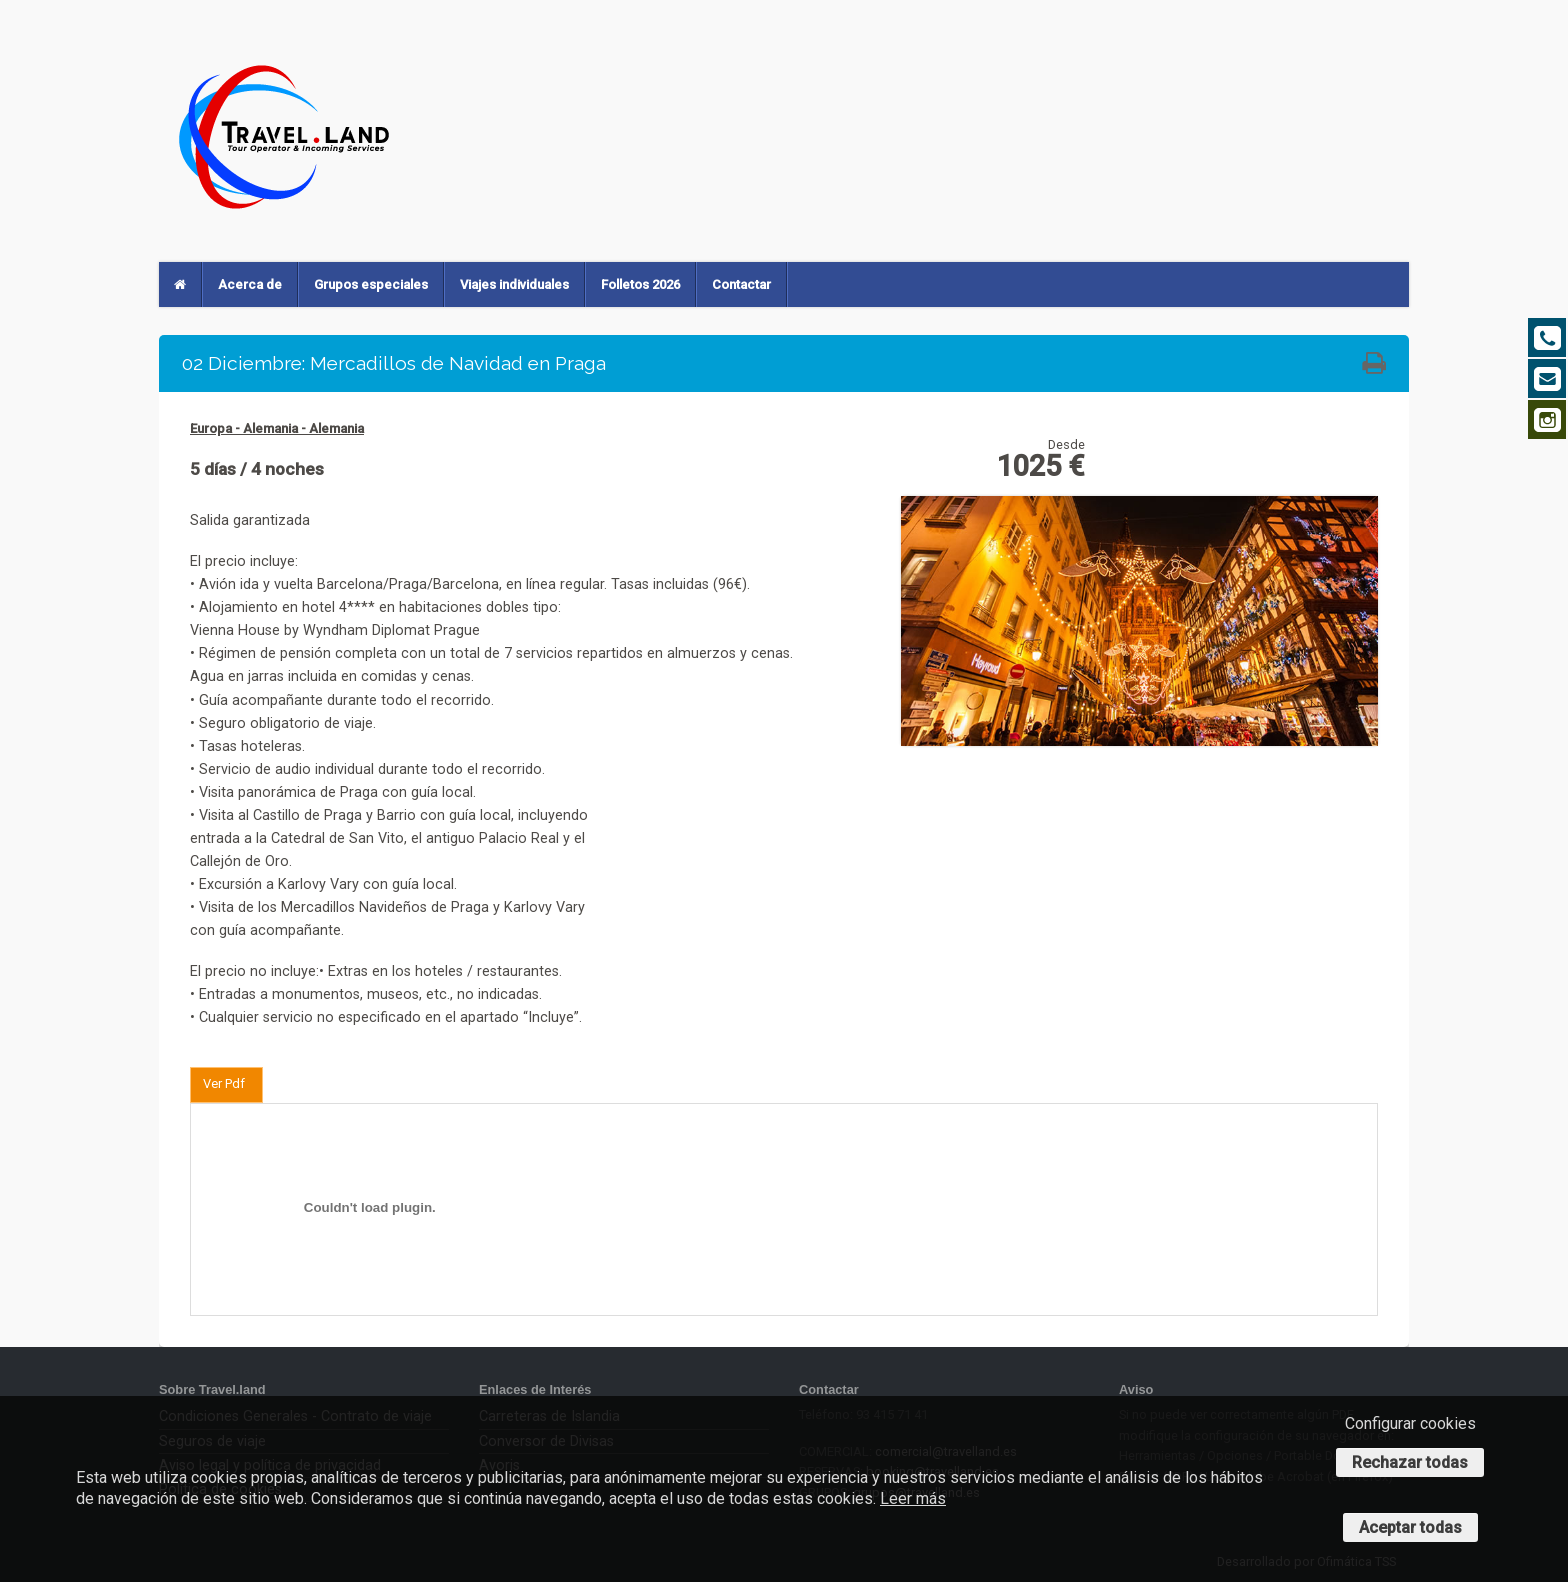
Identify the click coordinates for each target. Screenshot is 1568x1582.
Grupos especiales (371, 284)
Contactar (741, 284)
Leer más (913, 1498)
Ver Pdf (224, 1083)
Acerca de (250, 284)
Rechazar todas (1410, 1462)
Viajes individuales (514, 284)
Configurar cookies (1410, 1423)
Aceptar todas (1410, 1527)
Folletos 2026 (640, 284)
